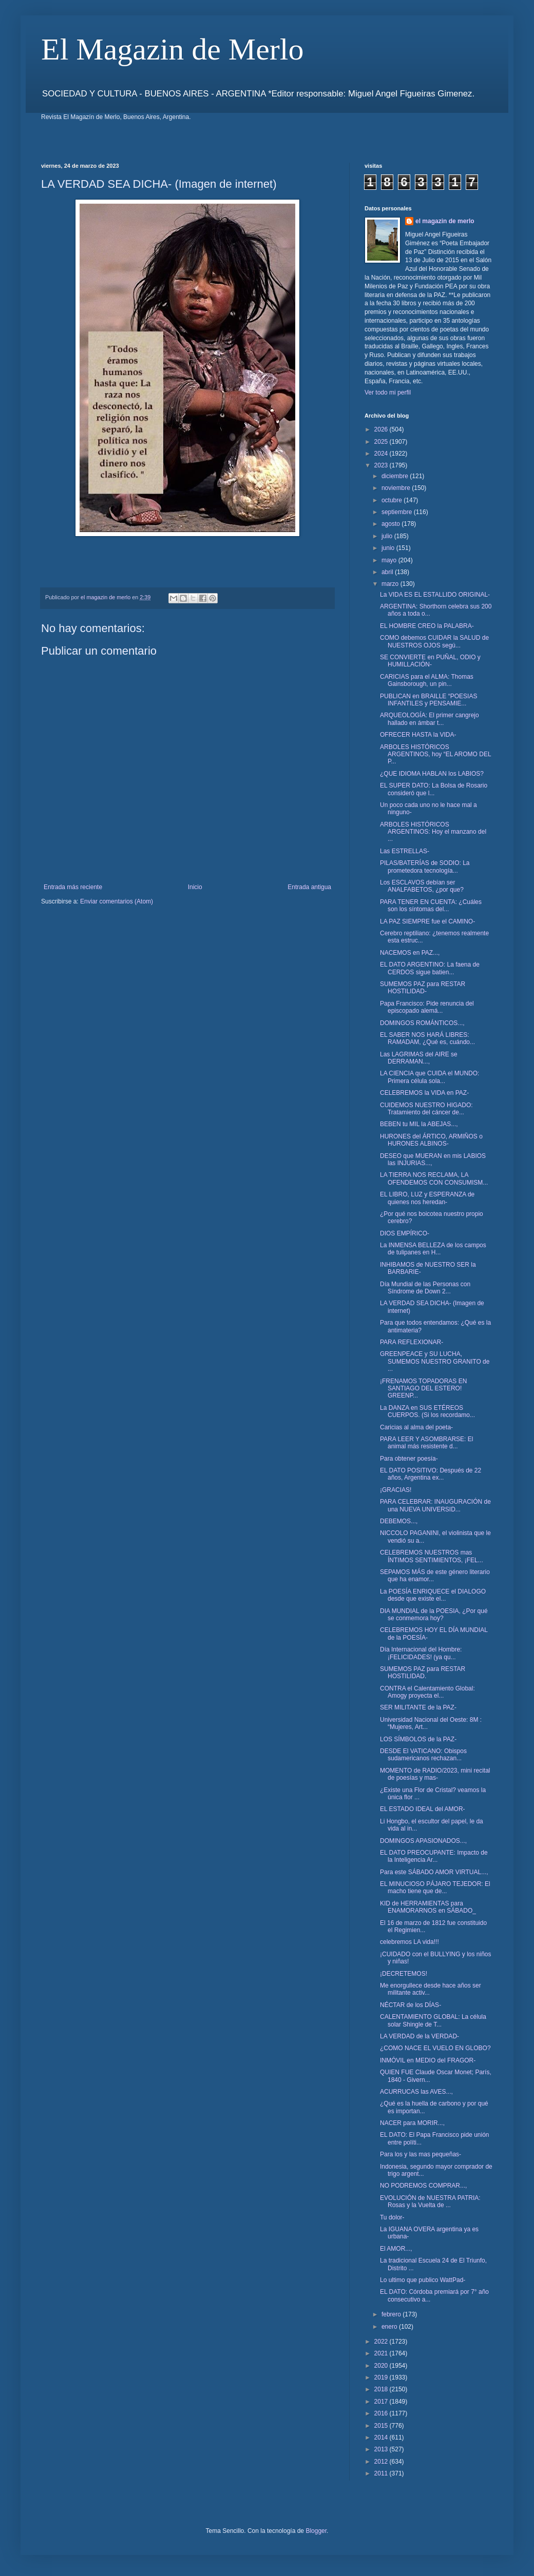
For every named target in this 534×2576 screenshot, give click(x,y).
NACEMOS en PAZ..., (410, 952)
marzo (391, 583)
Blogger (316, 2530)
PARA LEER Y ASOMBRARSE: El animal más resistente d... (426, 1443)
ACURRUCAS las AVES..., (416, 2091)
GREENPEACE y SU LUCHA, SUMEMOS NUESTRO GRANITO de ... (434, 1361)
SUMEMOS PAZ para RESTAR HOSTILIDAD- (422, 987)
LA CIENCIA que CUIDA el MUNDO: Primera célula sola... (429, 1077)
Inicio (195, 887)
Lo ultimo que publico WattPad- (422, 2280)
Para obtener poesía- (409, 1458)
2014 (382, 2437)
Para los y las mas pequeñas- (420, 2154)
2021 (382, 2353)
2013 (382, 2449)
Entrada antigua (309, 887)
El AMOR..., (396, 2248)
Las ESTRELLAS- (404, 851)
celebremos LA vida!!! (409, 1941)
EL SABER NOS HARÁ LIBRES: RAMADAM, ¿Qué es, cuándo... (427, 1038)
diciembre (396, 476)
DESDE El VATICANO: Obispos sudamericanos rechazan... (423, 1754)
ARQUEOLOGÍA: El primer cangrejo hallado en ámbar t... (429, 719)
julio (388, 536)
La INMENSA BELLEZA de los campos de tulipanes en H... (433, 1249)
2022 (382, 2341)
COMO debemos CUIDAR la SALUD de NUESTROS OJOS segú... (434, 641)
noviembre (397, 487)
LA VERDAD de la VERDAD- (419, 2036)
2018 (382, 2389)
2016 (382, 2413)
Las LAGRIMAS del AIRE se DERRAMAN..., (418, 1058)
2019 (382, 2377)
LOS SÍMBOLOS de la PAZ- (418, 1739)
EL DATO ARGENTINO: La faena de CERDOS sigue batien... (430, 968)
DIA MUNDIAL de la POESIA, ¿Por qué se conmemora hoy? (434, 1614)
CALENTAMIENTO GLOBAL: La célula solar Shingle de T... (433, 2020)
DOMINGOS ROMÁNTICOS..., (422, 1023)
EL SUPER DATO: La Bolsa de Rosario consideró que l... (433, 789)
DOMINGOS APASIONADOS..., (423, 1840)
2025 (382, 441)
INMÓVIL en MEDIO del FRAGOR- (427, 2060)
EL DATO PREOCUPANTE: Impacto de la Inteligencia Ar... (434, 1856)
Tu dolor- (392, 2217)
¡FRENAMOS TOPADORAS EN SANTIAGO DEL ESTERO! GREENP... (423, 1389)
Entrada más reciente (73, 887)
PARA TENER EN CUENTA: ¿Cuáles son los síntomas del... (431, 905)
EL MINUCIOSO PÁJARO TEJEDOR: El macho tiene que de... (435, 1887)
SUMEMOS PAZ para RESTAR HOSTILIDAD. (422, 1672)
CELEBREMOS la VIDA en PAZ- (424, 1092)
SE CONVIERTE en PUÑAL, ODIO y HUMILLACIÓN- (430, 661)
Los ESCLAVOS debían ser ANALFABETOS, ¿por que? (422, 886)
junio (389, 548)
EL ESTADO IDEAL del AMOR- (422, 1809)
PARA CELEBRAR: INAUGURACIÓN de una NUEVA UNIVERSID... (435, 1505)
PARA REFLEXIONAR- (411, 1342)
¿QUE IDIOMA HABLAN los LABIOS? (432, 773)
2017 (382, 2401)
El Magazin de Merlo (172, 49)
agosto (392, 523)
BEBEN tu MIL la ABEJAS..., (419, 1124)
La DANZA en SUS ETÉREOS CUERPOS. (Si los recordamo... (427, 1411)
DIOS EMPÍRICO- (404, 1233)
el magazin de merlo (444, 221)
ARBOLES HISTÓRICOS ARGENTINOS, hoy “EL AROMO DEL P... (435, 754)
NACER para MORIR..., (412, 2123)
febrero (392, 2314)
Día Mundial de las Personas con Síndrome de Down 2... (425, 1288)
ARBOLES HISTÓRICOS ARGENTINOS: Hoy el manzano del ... (433, 832)
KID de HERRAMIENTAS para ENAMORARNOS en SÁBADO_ (428, 1907)
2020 (382, 2365)
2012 (382, 2461)
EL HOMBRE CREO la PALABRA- (427, 626)
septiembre (398, 512)
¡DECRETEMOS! (403, 1973)
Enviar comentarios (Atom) (116, 901)
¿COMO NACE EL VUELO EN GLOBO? (435, 2048)
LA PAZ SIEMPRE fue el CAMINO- (427, 921)
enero (390, 2326)
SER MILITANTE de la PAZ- (418, 1707)
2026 (382, 429)
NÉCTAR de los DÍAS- (410, 2005)
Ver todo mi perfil (388, 392)
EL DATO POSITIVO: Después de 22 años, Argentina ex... (430, 1474)
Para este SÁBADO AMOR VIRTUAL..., (434, 1872)
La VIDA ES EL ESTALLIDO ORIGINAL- (435, 594)
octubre (393, 500)
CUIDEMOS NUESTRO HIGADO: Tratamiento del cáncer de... (426, 1109)
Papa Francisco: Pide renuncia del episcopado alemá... (427, 1007)
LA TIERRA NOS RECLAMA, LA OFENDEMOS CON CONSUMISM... (434, 1178)
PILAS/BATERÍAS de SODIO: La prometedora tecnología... (425, 866)
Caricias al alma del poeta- (416, 1427)
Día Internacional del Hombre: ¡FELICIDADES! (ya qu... (421, 1653)
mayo (390, 560)
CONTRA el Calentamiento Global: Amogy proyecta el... (427, 1692)
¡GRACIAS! (395, 1489)
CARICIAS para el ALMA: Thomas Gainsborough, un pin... (426, 680)
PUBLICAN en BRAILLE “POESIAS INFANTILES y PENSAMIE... (428, 700)
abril (388, 572)
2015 (382, 2425)
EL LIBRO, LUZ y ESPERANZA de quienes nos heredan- (427, 1198)
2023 (382, 465)
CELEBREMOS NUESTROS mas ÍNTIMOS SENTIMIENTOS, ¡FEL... (431, 1556)
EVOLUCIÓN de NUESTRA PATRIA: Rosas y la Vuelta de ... (430, 2201)
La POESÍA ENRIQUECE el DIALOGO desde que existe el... (433, 1595)
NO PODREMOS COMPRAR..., (423, 2185)
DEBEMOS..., (398, 1521)
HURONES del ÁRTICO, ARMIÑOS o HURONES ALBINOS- (431, 1140)
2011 (382, 2473)
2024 (382, 453)
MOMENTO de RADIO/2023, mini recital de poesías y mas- (435, 1774)
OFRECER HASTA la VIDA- (418, 734)
